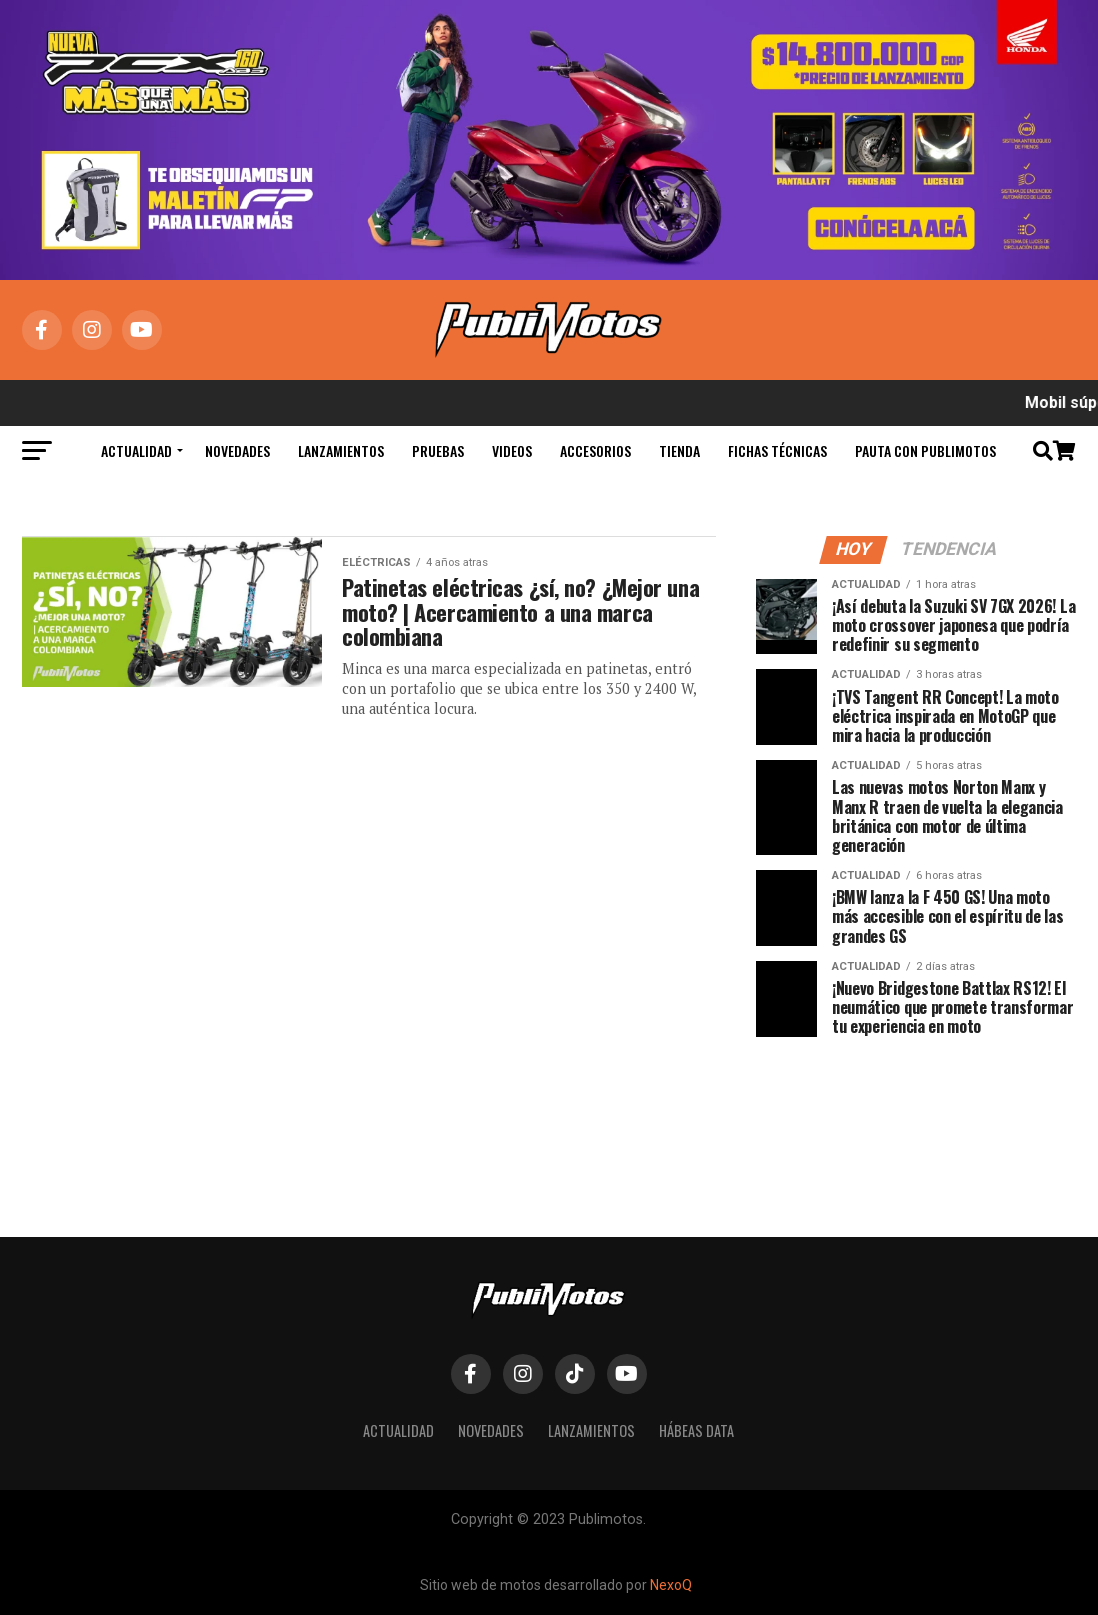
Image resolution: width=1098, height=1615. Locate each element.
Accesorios (595, 450)
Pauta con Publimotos (925, 450)
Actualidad (136, 450)
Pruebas (438, 450)
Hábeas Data (696, 1430)
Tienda (679, 450)
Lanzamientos (341, 450)
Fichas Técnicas (777, 450)
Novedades (237, 450)
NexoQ (671, 1585)
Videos (512, 450)
